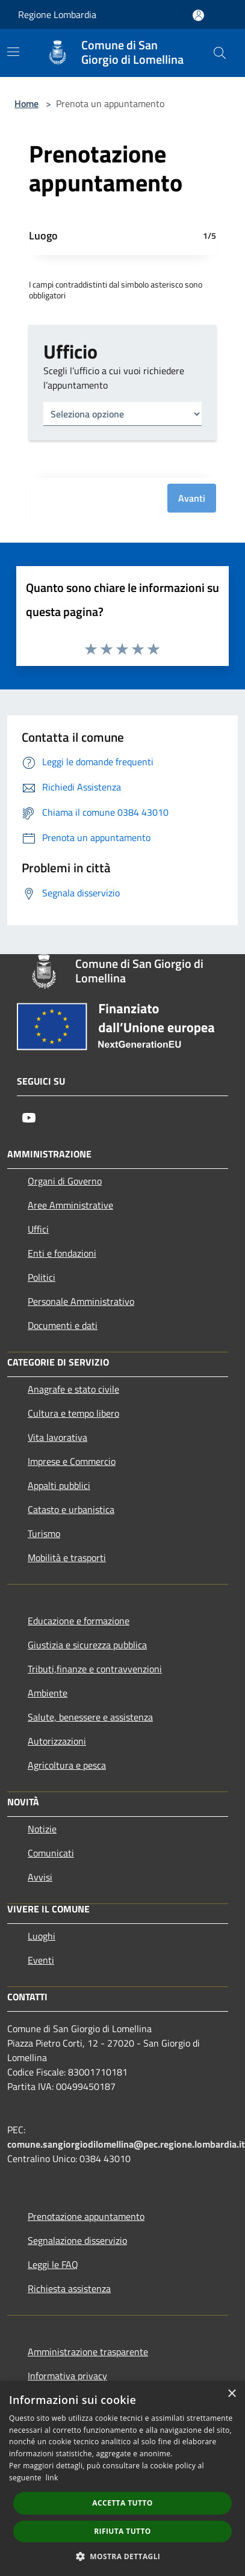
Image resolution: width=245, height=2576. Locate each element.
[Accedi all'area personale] (198, 15)
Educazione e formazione (78, 1620)
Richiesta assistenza (69, 2288)
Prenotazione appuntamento (86, 2216)
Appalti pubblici (59, 1485)
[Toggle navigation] (13, 52)
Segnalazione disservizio (77, 2240)
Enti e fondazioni (62, 1253)
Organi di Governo (65, 1181)
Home (26, 103)
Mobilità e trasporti (67, 1557)
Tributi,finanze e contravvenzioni (95, 1669)
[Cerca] (219, 53)
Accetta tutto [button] (122, 2503)
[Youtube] (29, 1118)
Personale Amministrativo (81, 1301)
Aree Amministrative (70, 1205)
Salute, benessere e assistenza (90, 1717)
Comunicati (51, 1853)
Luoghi (41, 1936)
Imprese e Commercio (72, 1461)
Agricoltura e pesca (67, 1765)
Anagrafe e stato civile (73, 1389)
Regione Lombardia (57, 14)
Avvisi (40, 1877)
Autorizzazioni (57, 1741)
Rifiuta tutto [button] (122, 2531)
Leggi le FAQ (53, 2264)
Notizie (42, 1829)
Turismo (44, 1533)
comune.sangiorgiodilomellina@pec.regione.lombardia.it (126, 2144)
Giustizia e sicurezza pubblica (87, 1645)
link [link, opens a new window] (52, 2478)
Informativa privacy (67, 2375)
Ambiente (47, 1693)
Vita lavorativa (57, 1437)
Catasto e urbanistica (71, 1509)
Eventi (41, 1960)
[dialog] (122, 2478)
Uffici (38, 1229)
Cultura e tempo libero (73, 1413)
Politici (41, 1277)
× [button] (231, 2394)
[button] (123, 2556)
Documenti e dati (63, 1325)
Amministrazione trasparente (88, 2351)
